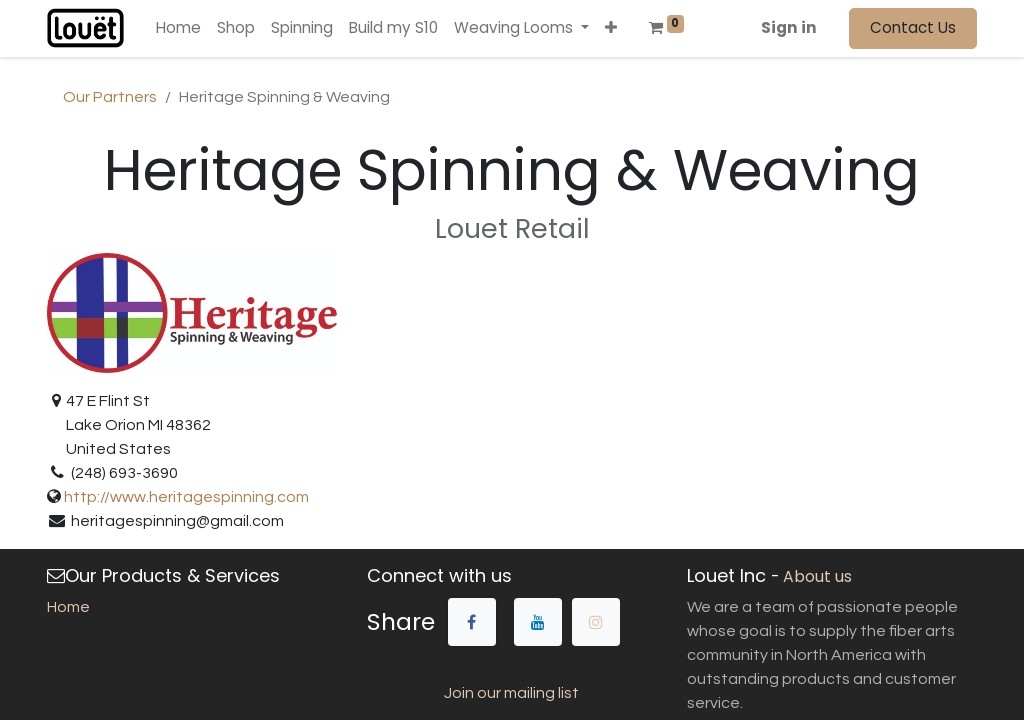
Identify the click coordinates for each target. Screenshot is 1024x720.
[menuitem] (178, 28)
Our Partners (110, 97)
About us (817, 576)
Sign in (789, 27)
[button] (611, 28)
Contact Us (913, 27)
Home (68, 607)
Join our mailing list (511, 693)
